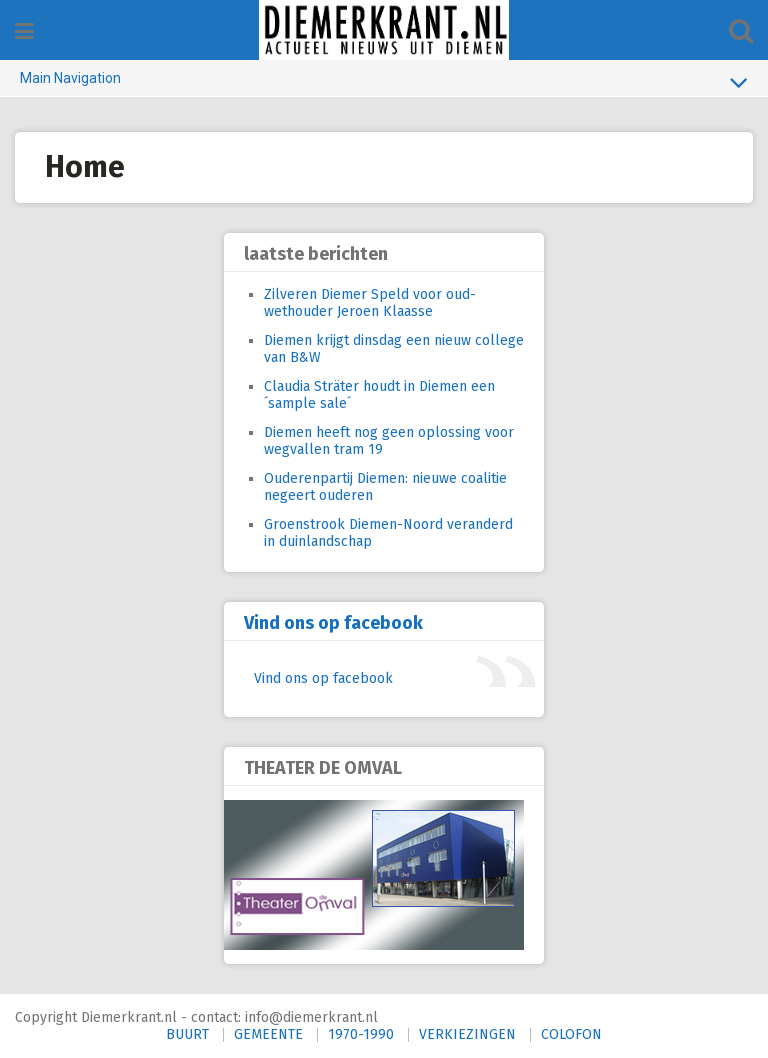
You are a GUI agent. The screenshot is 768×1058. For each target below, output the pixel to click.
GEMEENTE (268, 1034)
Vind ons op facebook (333, 623)
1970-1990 (361, 1034)
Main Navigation (384, 82)
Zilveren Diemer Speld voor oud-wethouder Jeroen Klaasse (370, 303)
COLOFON (571, 1034)
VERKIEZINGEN (467, 1034)
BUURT (187, 1034)
